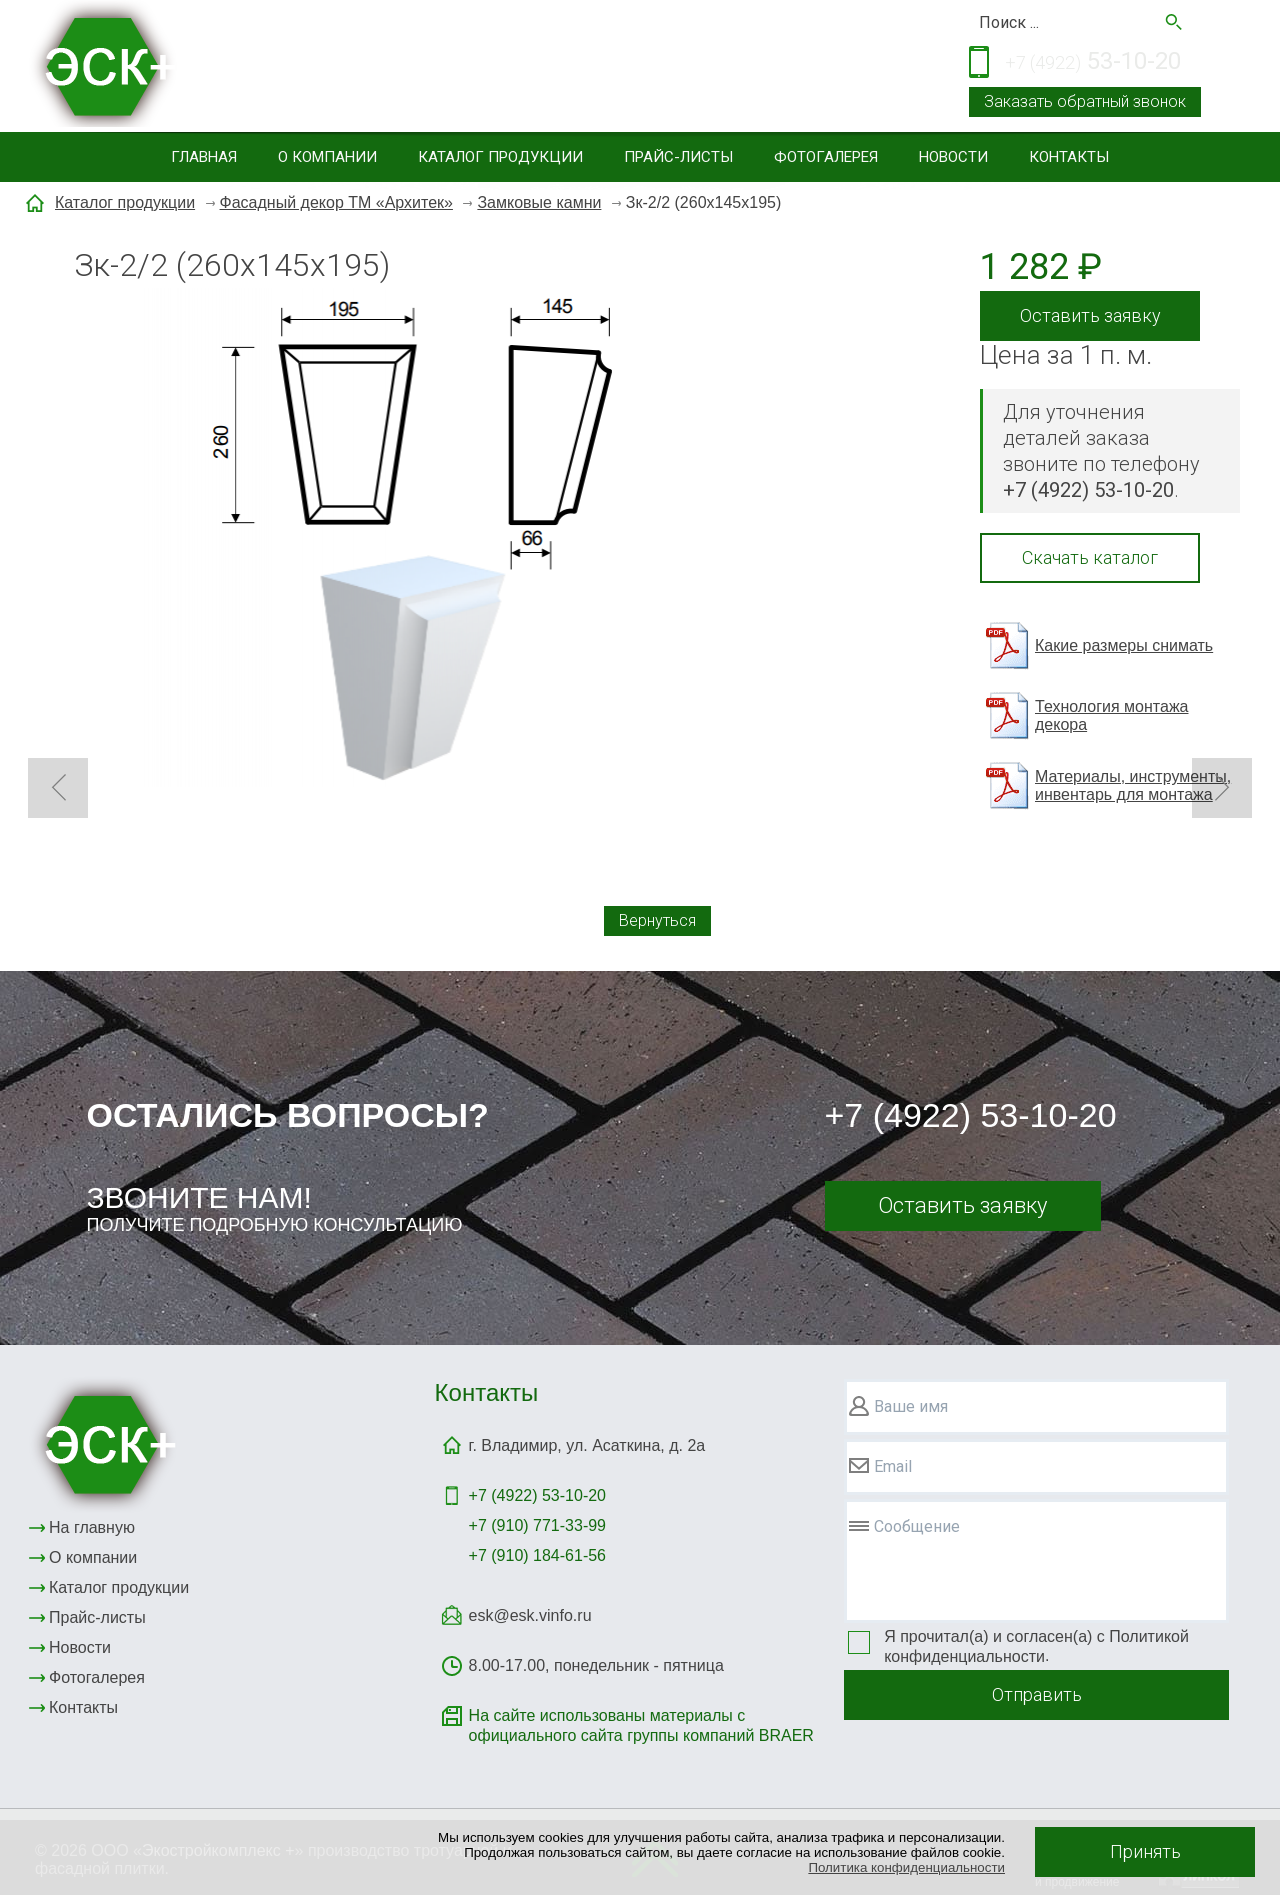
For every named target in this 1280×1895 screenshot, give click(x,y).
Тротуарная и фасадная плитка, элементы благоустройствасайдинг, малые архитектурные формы (485, 68)
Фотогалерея (826, 157)
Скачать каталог (1090, 557)
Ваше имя (911, 1406)
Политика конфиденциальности (906, 1867)
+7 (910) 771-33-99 (537, 1525)
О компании (327, 157)
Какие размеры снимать (1124, 645)
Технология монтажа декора (1111, 715)
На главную (92, 1527)
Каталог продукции (500, 157)
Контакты (1069, 157)
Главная (204, 157)
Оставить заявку (1090, 315)
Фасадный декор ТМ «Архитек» (336, 202)
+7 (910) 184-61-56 (537, 1555)
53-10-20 (1093, 62)
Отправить (1037, 1694)
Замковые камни (539, 202)
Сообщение (917, 1526)
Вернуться (657, 920)
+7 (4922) (537, 1495)
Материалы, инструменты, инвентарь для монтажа (1133, 785)
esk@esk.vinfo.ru (530, 1615)
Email (893, 1466)
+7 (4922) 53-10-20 (971, 1115)
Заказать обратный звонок (1085, 101)
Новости (953, 157)
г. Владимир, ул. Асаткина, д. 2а (587, 1445)
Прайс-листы (678, 157)
